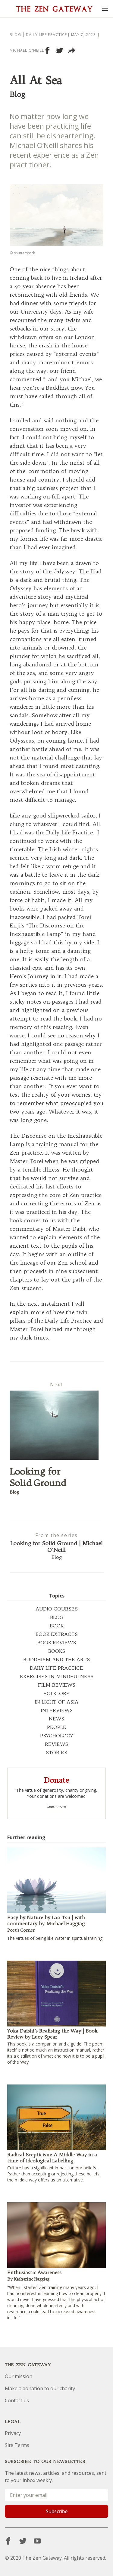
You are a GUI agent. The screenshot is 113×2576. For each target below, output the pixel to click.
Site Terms (17, 2445)
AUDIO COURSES (57, 1609)
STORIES (56, 1752)
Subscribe (56, 2511)
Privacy (13, 2433)
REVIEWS (56, 1744)
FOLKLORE (56, 1693)
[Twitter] (23, 2541)
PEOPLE (56, 1727)
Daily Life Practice (46, 34)
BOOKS (56, 1651)
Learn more (56, 1806)
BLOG (56, 1617)
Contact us (17, 2400)
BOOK (57, 1626)
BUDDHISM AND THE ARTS (56, 1659)
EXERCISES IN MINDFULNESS (56, 1676)
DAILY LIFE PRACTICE (56, 1668)
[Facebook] (8, 2541)
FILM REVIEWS (56, 1685)
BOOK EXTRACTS (57, 1634)
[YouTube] (37, 2541)
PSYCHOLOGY (56, 1736)
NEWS (56, 1719)
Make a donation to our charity (40, 2388)
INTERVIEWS (57, 1710)
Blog (15, 34)
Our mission (18, 2376)
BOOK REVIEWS (56, 1642)
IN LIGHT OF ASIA (56, 1702)
